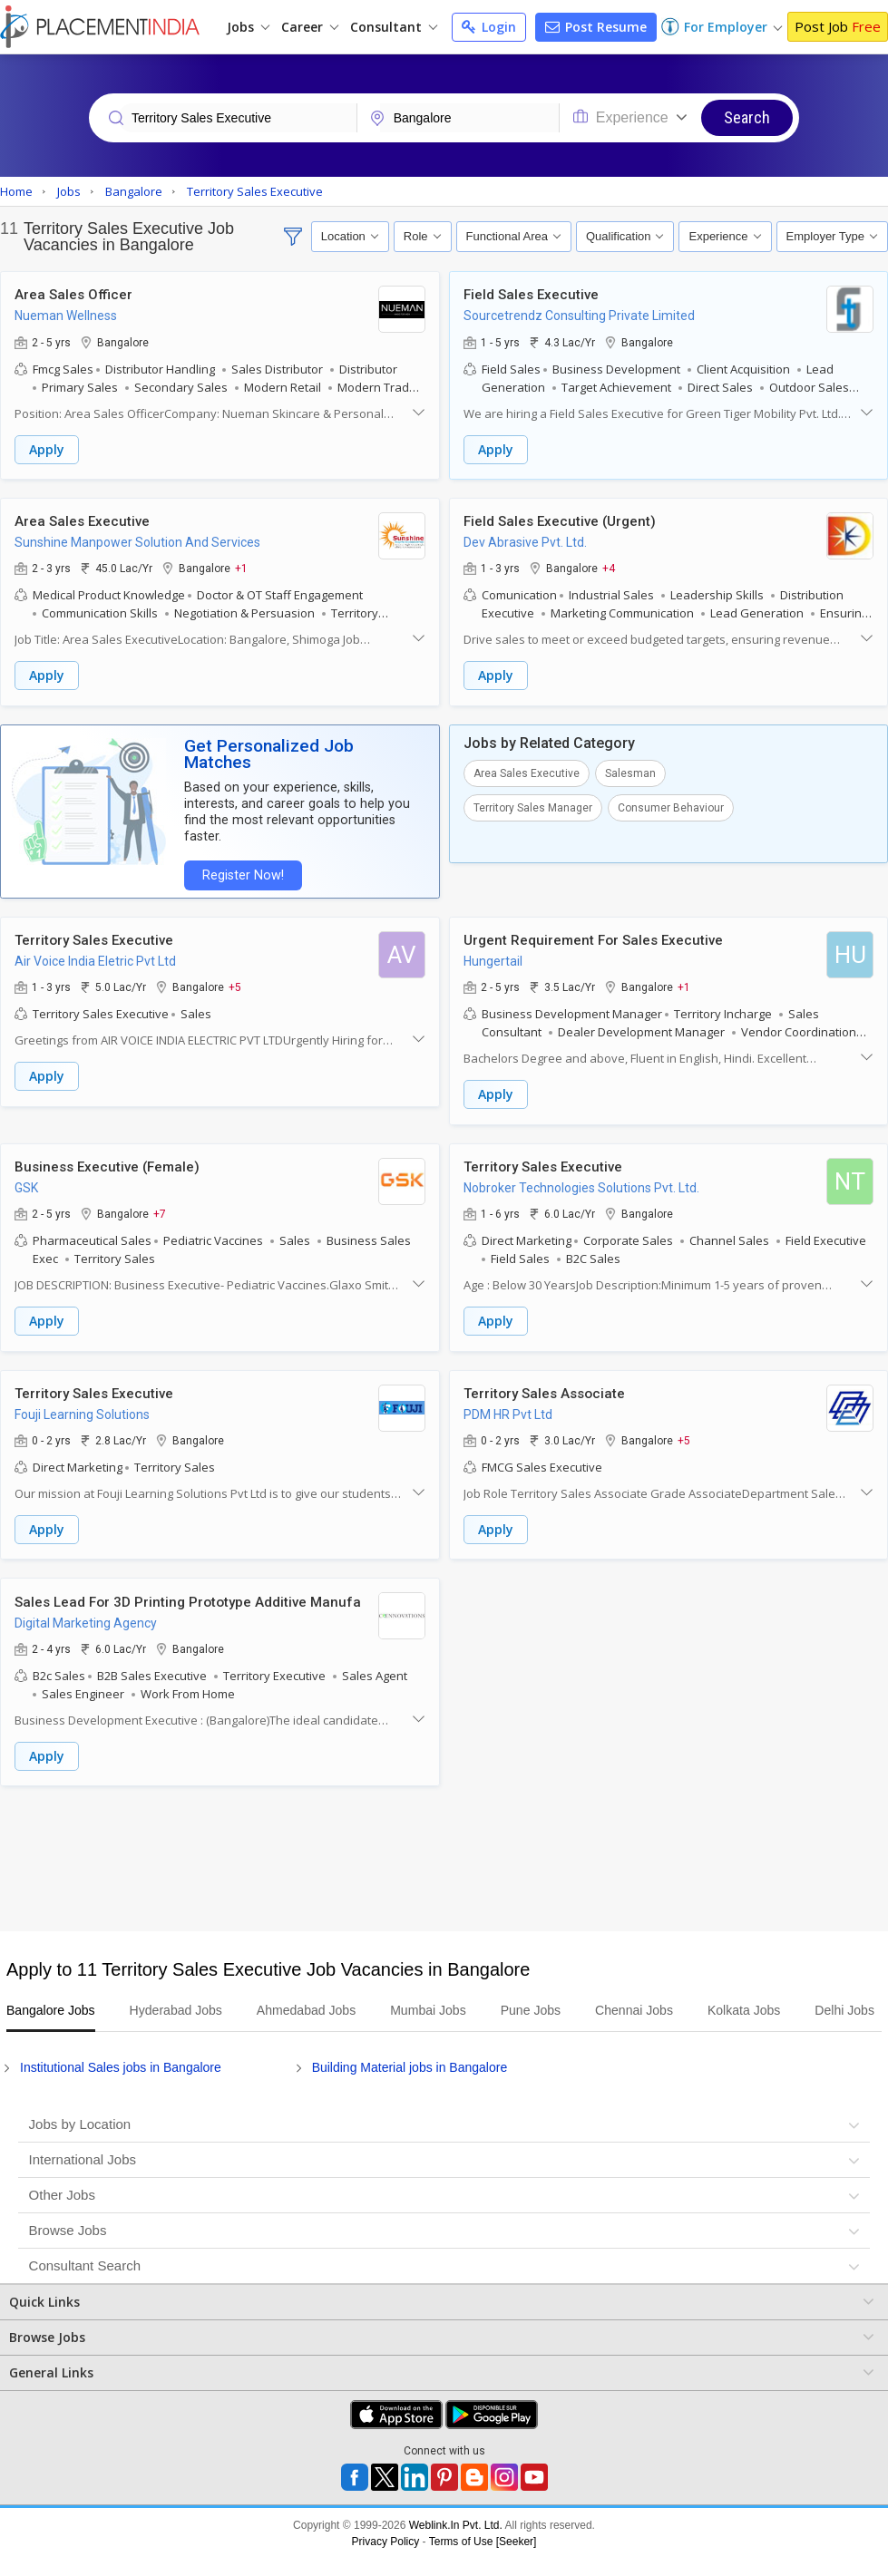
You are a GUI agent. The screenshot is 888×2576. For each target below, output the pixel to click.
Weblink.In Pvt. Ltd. (456, 2526)
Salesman (630, 771)
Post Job (838, 26)
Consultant (393, 26)
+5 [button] (235, 968)
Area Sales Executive (526, 771)
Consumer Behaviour (671, 806)
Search (747, 117)
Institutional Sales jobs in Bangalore (120, 2068)
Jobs (248, 26)
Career (309, 26)
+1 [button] (241, 567)
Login (489, 26)
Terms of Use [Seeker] (483, 2542)
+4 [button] (608, 567)
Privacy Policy (386, 2542)
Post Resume (596, 26)
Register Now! (241, 857)
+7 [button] (159, 1194)
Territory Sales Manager (532, 806)
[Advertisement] (441, 1837)
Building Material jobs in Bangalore (410, 2068)
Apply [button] (46, 449)
